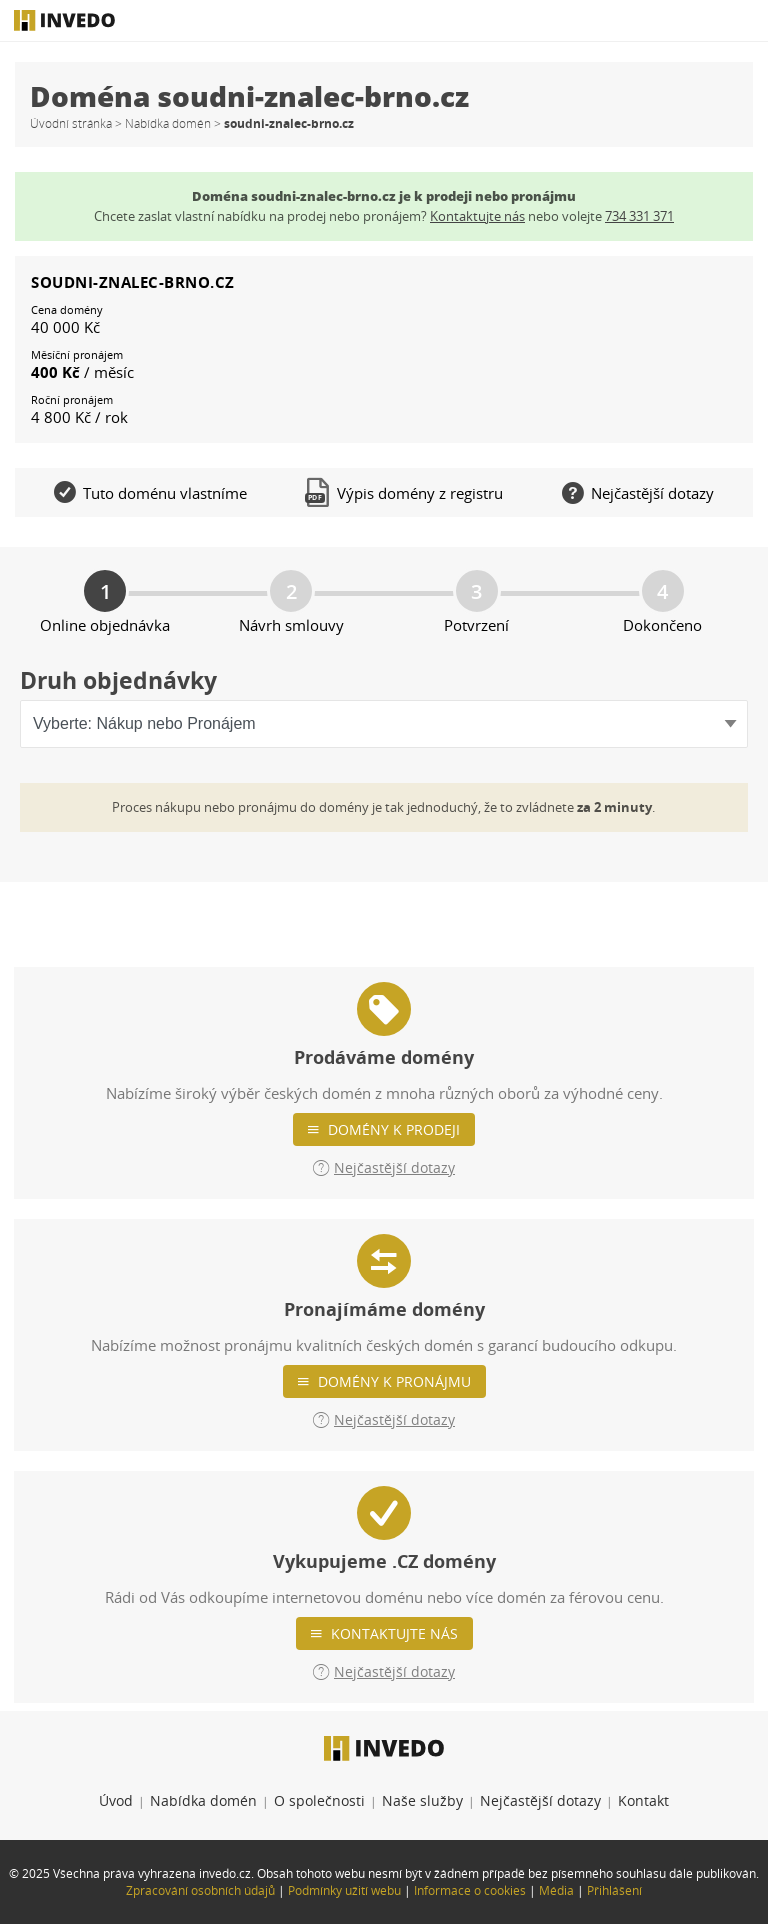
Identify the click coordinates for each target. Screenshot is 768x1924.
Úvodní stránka (71, 123)
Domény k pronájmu (394, 1381)
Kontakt (643, 1800)
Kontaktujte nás (394, 1633)
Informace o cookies (470, 1890)
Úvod (116, 1800)
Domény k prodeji (394, 1129)
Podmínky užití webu (344, 1890)
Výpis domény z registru (404, 492)
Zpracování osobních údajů (200, 1890)
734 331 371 (639, 216)
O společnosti (319, 1800)
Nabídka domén (168, 123)
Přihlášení (614, 1890)
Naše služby (422, 1800)
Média (556, 1890)
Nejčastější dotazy (540, 1800)
